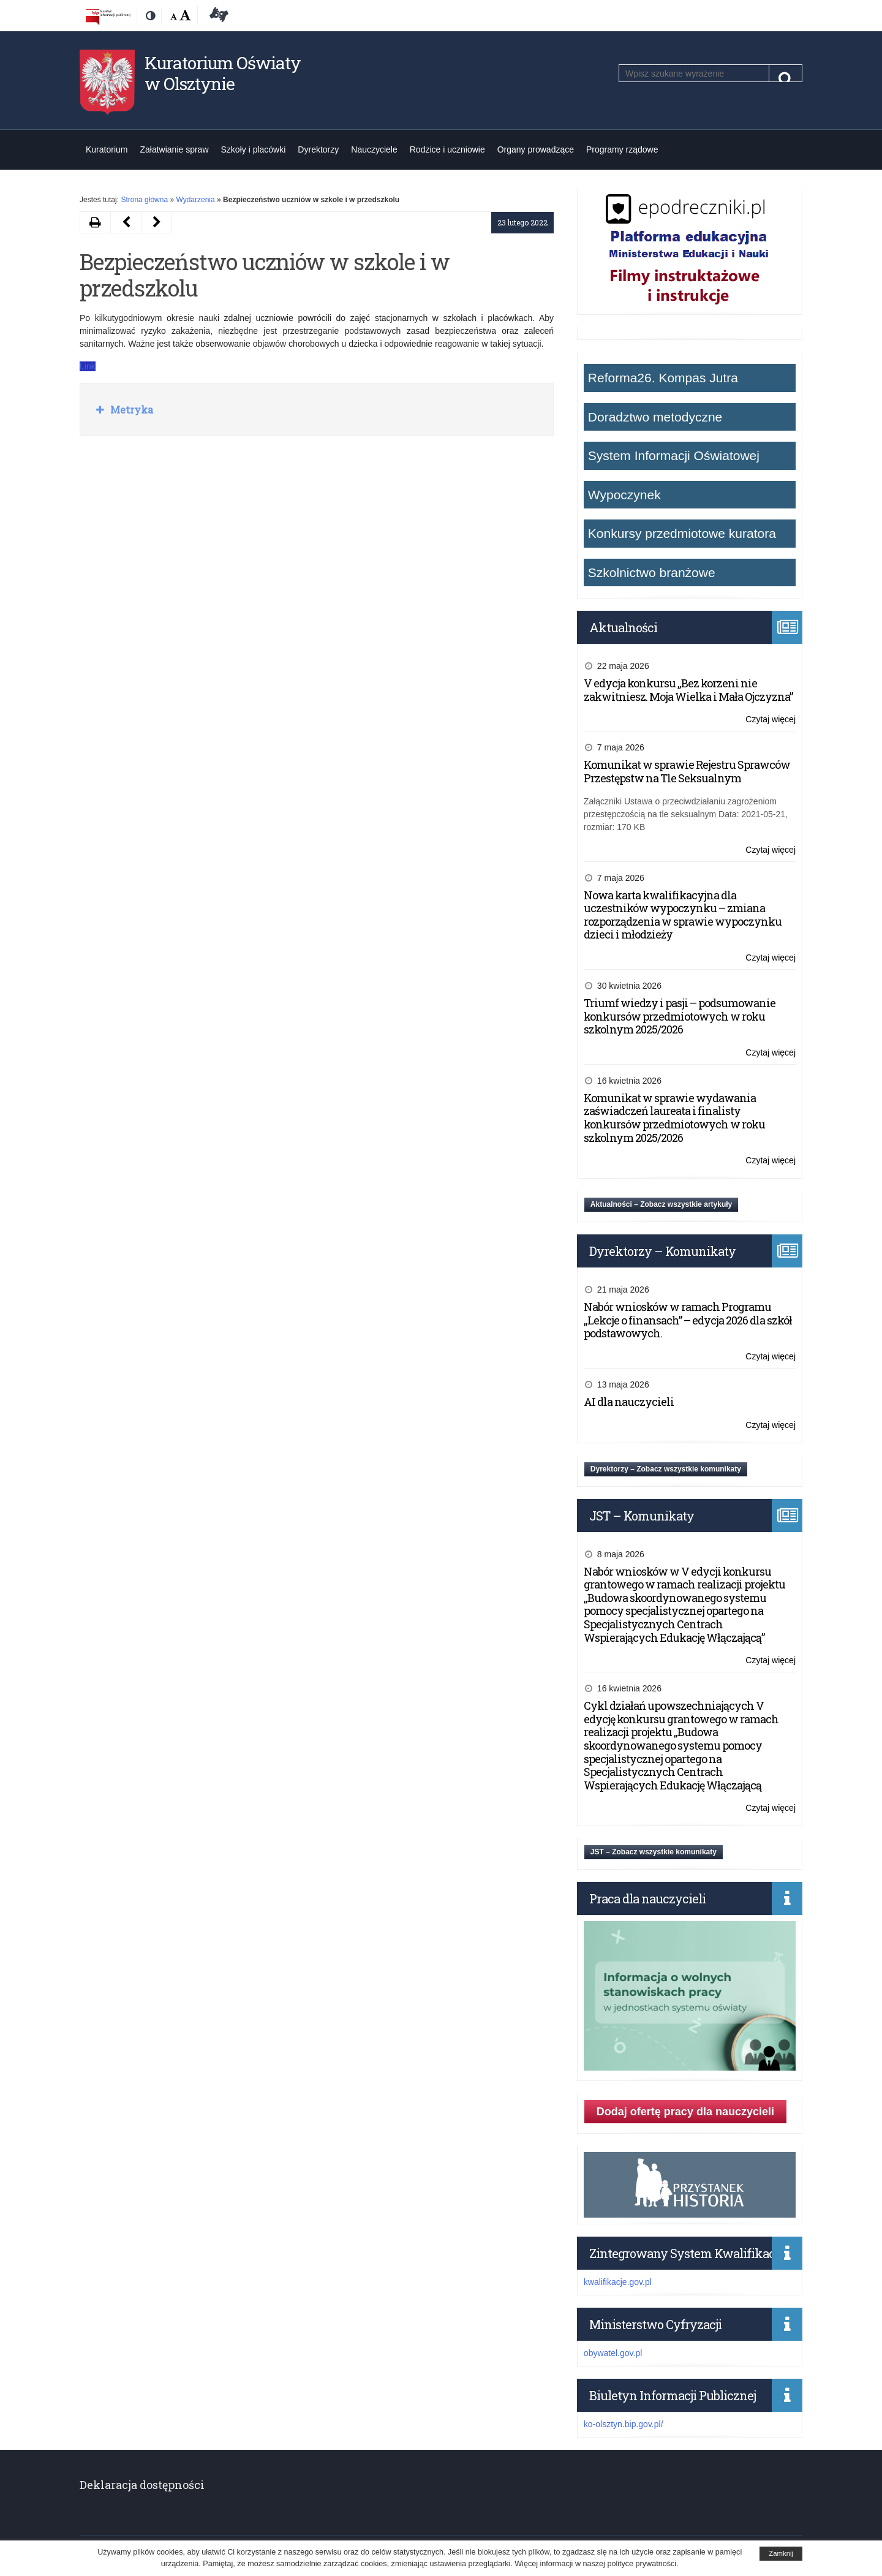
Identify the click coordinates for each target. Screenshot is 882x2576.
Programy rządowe (622, 149)
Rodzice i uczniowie (447, 149)
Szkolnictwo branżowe (651, 572)
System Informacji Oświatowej (674, 455)
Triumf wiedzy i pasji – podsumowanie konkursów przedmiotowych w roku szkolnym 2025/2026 (679, 1016)
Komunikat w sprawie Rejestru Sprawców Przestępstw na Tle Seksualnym (687, 771)
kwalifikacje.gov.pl (618, 2282)
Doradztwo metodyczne (655, 417)
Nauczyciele (374, 149)
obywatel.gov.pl (613, 2353)
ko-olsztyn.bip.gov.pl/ (623, 2424)
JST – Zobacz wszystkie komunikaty (653, 1852)
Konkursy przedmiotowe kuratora (682, 533)
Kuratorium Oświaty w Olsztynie (223, 73)
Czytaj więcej (770, 719)
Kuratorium (106, 149)
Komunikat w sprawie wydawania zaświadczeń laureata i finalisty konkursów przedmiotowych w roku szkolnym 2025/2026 (674, 1117)
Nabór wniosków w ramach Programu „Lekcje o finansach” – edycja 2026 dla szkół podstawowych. (688, 1319)
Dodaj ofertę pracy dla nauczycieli (685, 2112)
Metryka (130, 409)
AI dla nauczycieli (629, 1401)
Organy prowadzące (535, 149)
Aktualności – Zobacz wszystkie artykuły (661, 1204)
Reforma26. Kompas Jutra (663, 378)
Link (88, 366)
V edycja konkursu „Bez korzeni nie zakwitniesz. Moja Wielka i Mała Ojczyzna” (688, 690)
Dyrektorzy (318, 149)
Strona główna (144, 199)
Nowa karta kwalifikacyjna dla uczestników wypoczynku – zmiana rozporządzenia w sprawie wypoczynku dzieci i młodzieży (683, 915)
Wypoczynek (624, 495)
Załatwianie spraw (174, 149)
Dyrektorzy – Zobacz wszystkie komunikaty (665, 1469)
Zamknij (781, 2553)
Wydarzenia (195, 199)
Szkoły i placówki (253, 149)
